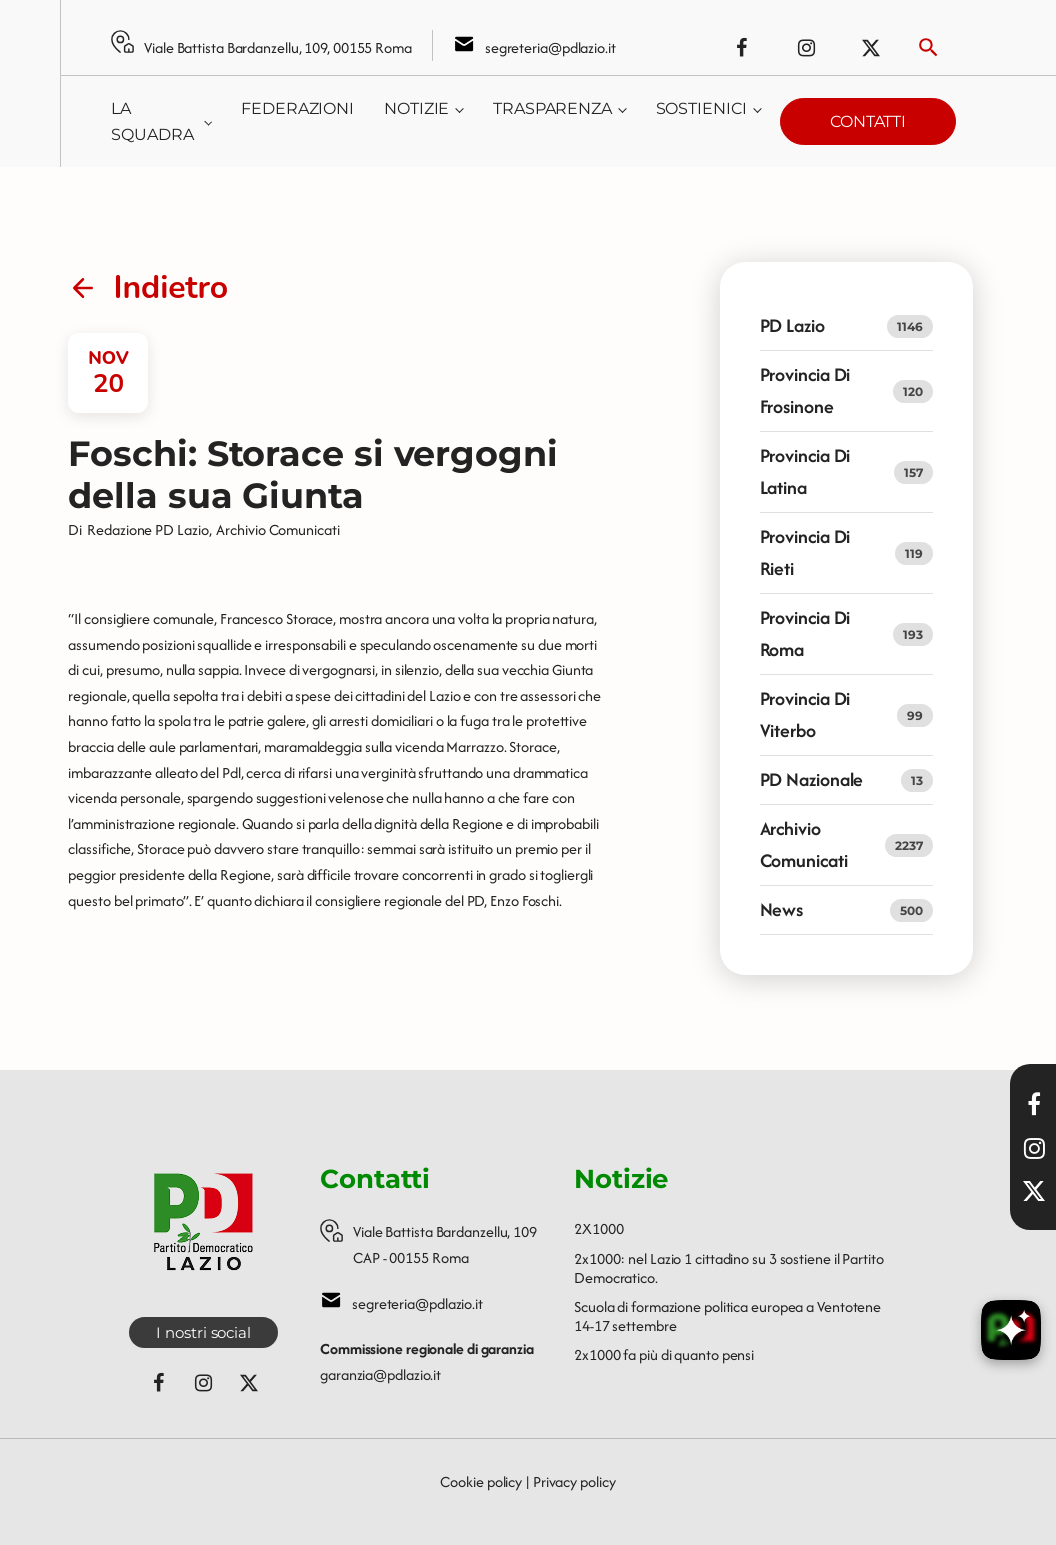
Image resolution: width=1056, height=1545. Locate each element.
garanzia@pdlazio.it (380, 1374)
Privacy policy (574, 1481)
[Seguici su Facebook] (741, 48)
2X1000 (598, 1228)
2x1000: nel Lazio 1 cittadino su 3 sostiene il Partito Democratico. (729, 1268)
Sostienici (701, 108)
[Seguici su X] (1034, 1191)
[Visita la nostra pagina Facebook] (1034, 1104)
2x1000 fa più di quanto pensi (664, 1354)
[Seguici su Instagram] (806, 48)
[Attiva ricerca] (928, 47)
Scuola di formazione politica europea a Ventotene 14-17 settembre (727, 1316)
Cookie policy (481, 1481)
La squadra (152, 121)
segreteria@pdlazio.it (550, 47)
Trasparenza (552, 108)
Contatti (868, 121)
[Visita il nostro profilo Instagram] (1034, 1148)
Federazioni (297, 108)
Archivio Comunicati (277, 529)
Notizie (416, 108)
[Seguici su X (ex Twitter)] (871, 48)
